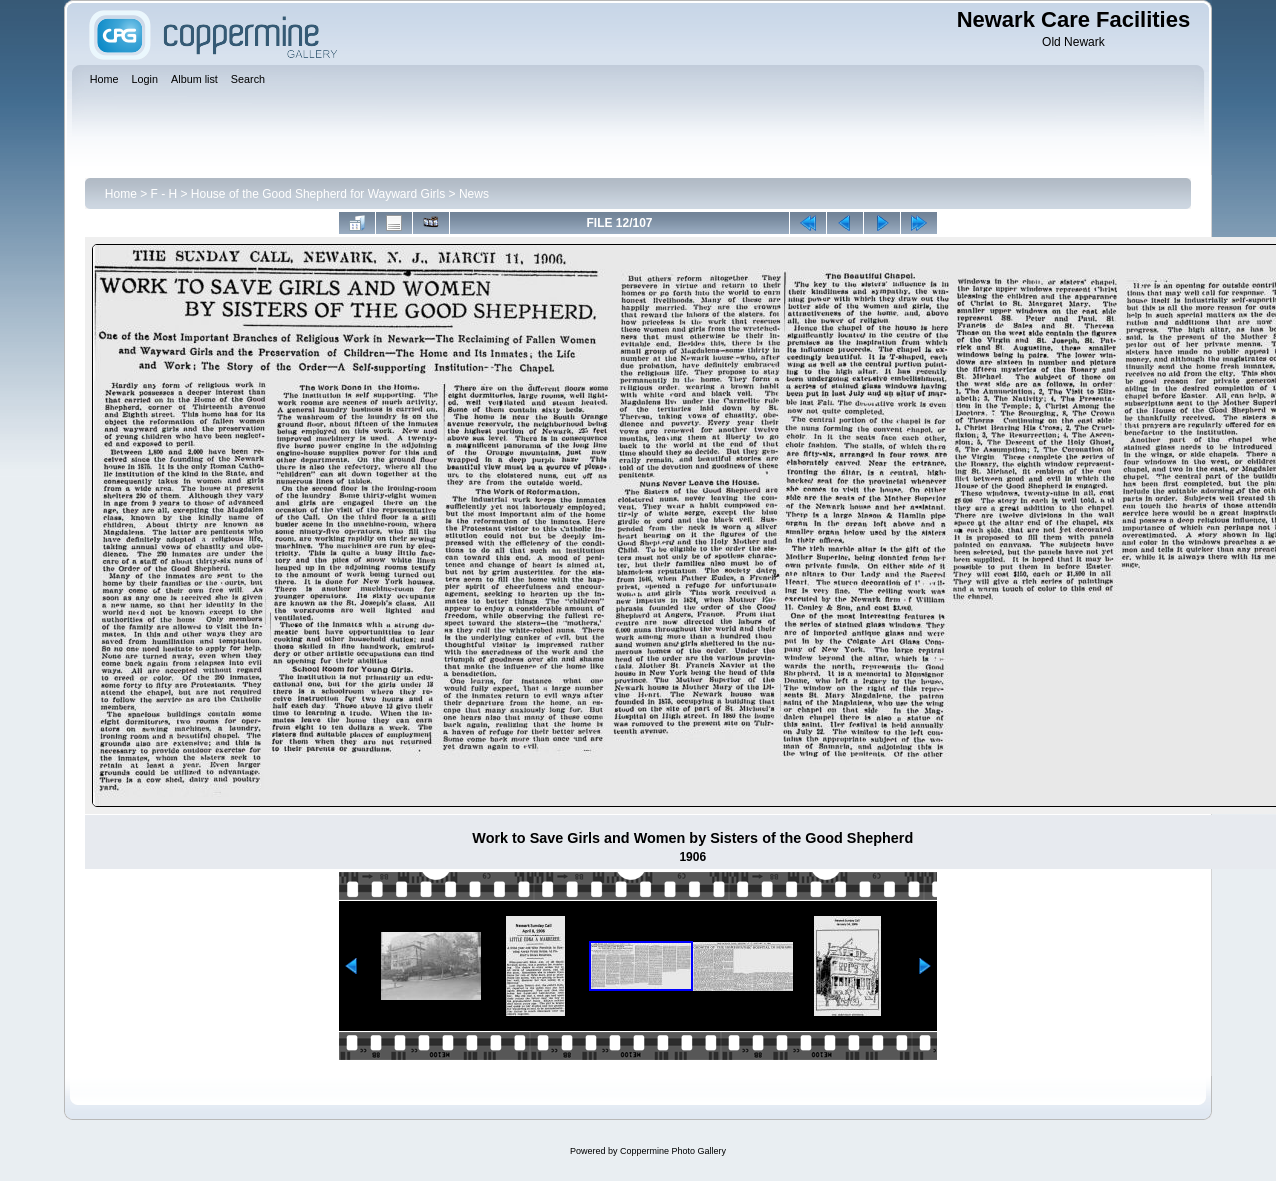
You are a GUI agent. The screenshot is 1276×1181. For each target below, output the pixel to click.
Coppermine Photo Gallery (673, 1151)
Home (121, 194)
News (474, 194)
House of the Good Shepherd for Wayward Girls (318, 194)
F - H (164, 194)
